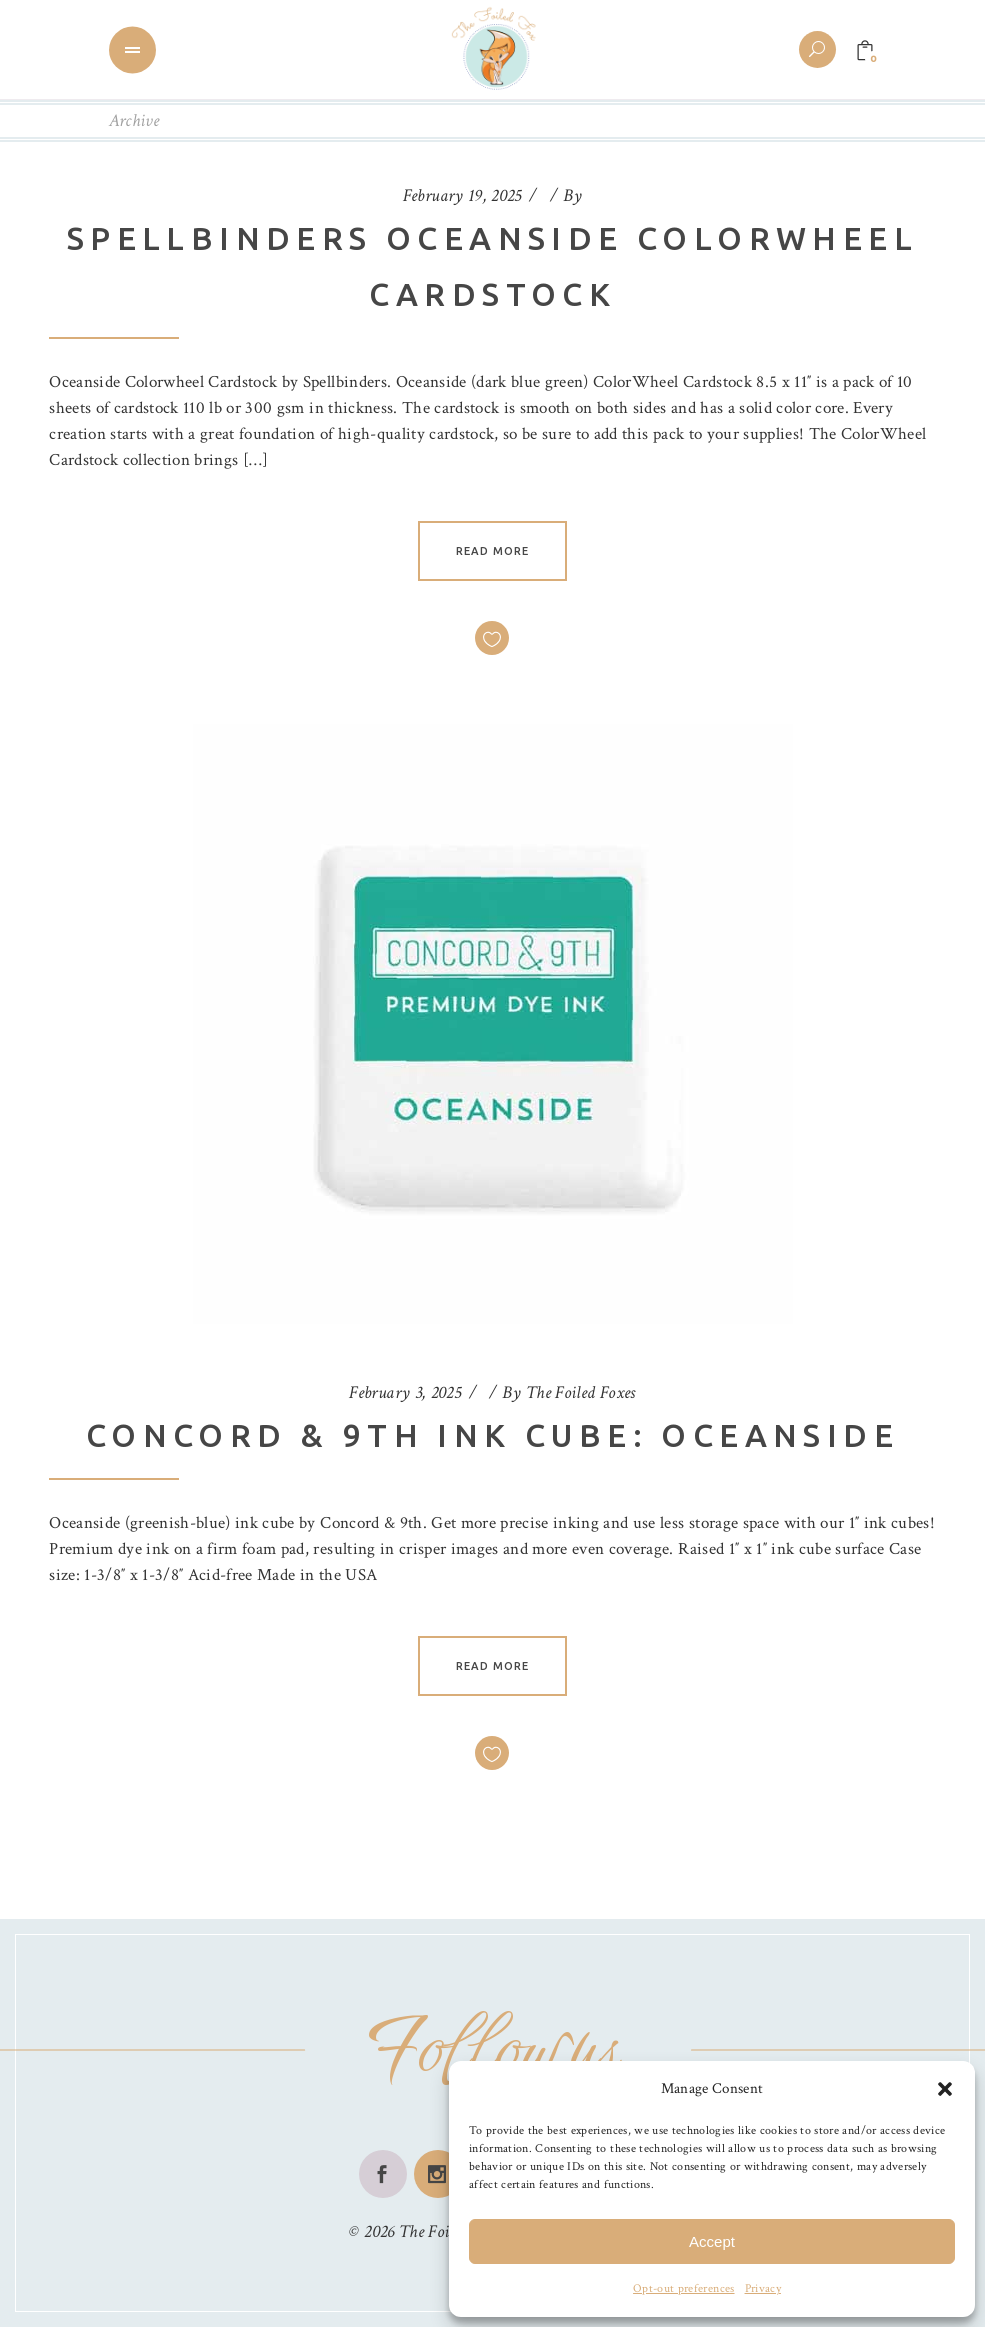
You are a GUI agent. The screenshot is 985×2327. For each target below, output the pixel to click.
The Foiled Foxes (581, 1392)
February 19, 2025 (462, 195)
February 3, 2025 (405, 1392)
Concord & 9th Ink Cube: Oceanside (492, 1435)
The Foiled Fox (448, 2231)
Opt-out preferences (683, 2288)
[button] (945, 2089)
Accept (712, 2241)
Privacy (763, 2288)
